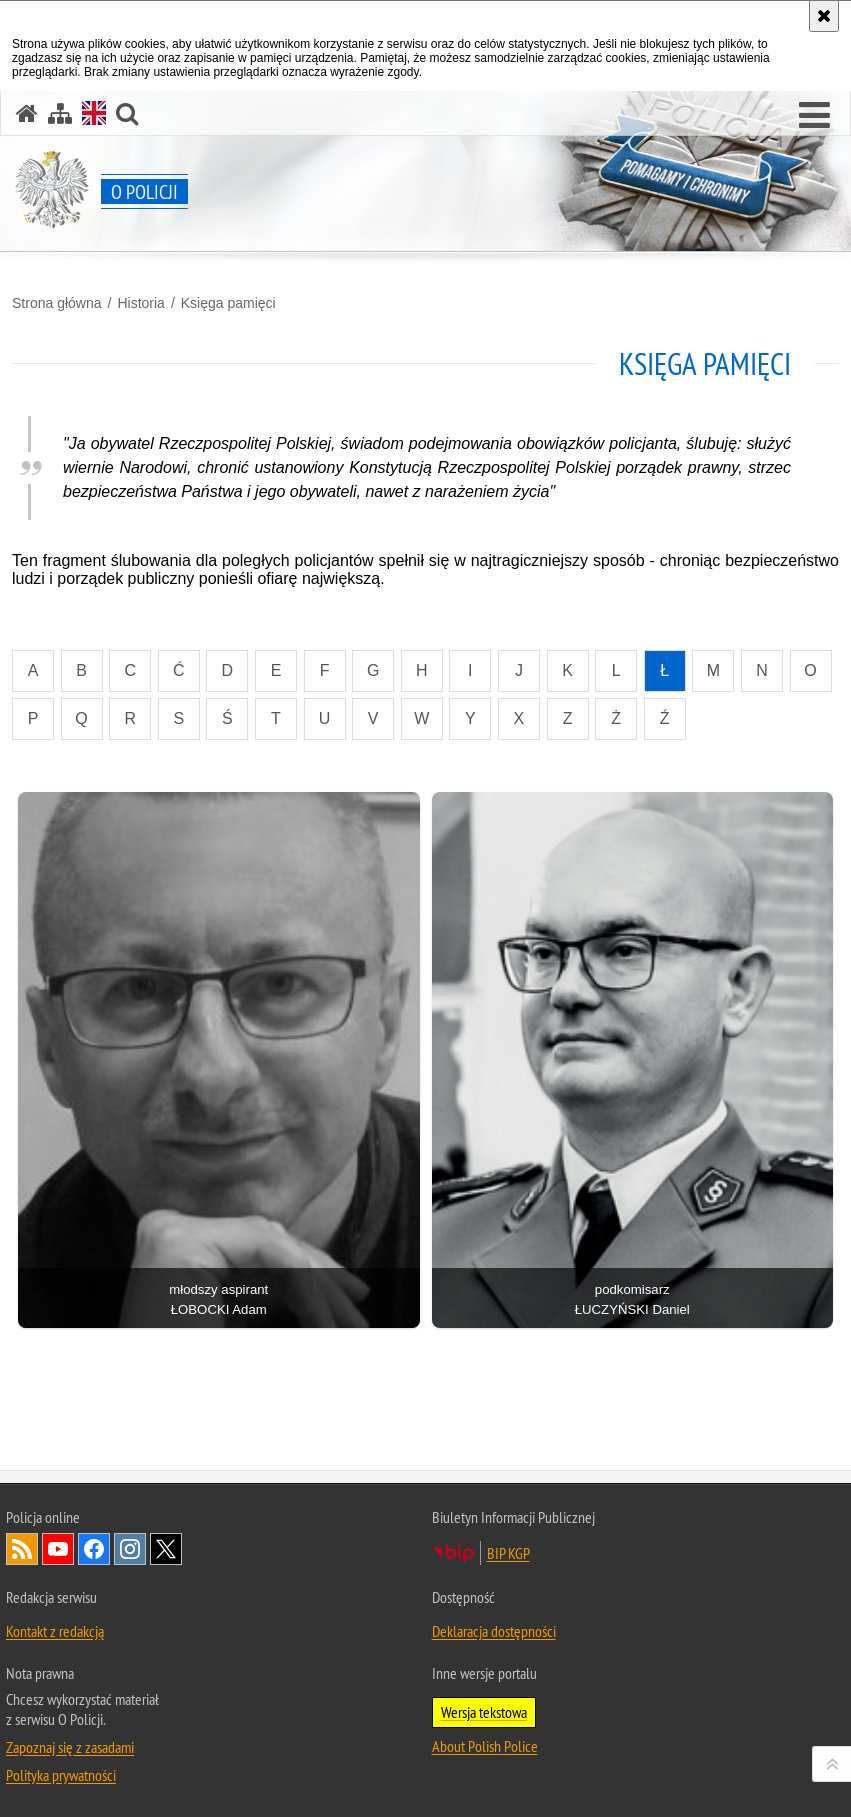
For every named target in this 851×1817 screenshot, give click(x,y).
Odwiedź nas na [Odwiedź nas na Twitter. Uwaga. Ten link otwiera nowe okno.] (166, 1549)
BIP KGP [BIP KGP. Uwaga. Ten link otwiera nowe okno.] (508, 1553)
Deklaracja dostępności (494, 1631)
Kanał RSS (22, 1549)
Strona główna (57, 303)
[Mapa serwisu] (60, 113)
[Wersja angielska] (94, 113)
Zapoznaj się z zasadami (70, 1747)
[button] (814, 116)
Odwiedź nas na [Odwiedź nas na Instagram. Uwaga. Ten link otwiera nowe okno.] (130, 1549)
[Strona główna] (27, 113)
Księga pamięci (228, 303)
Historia (140, 303)
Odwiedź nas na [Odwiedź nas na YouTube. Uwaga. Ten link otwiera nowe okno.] (58, 1549)
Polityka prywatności (61, 1775)
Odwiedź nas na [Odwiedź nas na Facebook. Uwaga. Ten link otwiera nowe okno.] (94, 1549)
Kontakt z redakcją (55, 1631)
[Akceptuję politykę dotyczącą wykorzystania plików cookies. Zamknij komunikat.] (824, 16)
